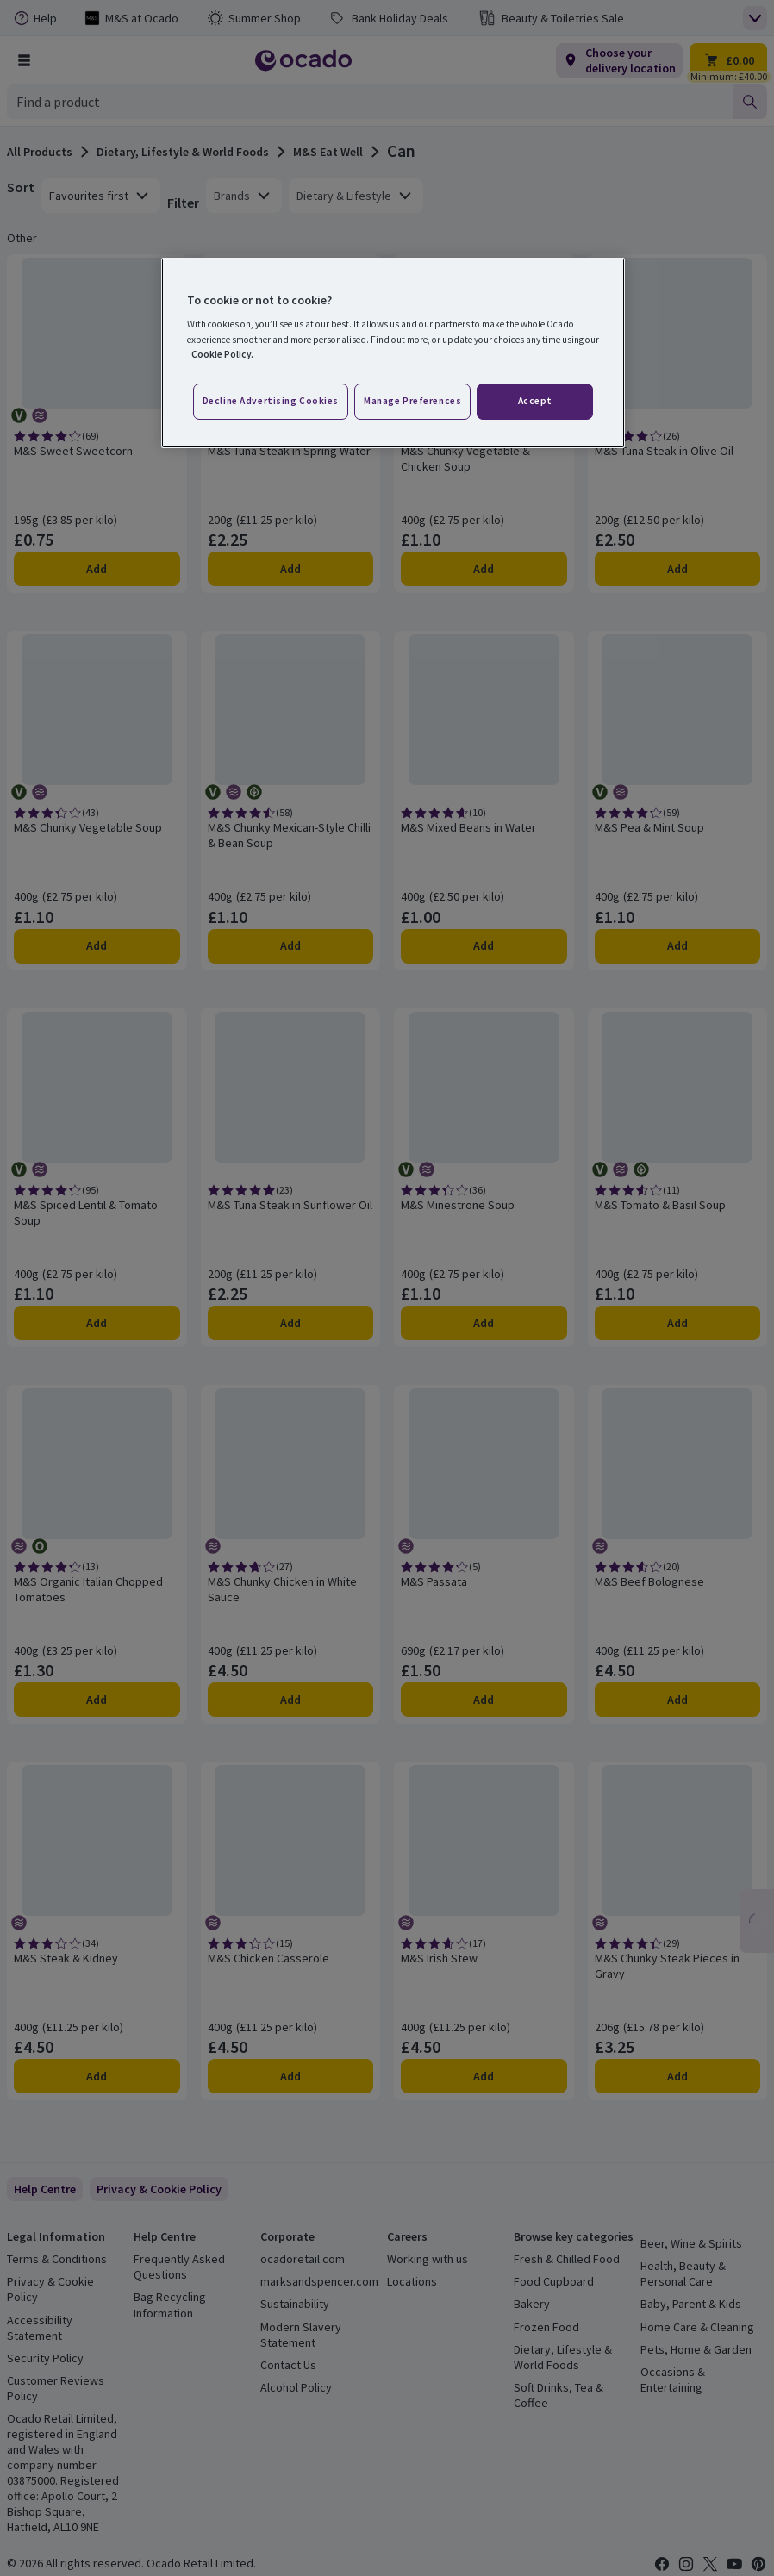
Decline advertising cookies (271, 401)
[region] (393, 353)
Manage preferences (412, 401)
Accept (535, 401)
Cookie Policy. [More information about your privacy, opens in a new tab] (222, 354)
